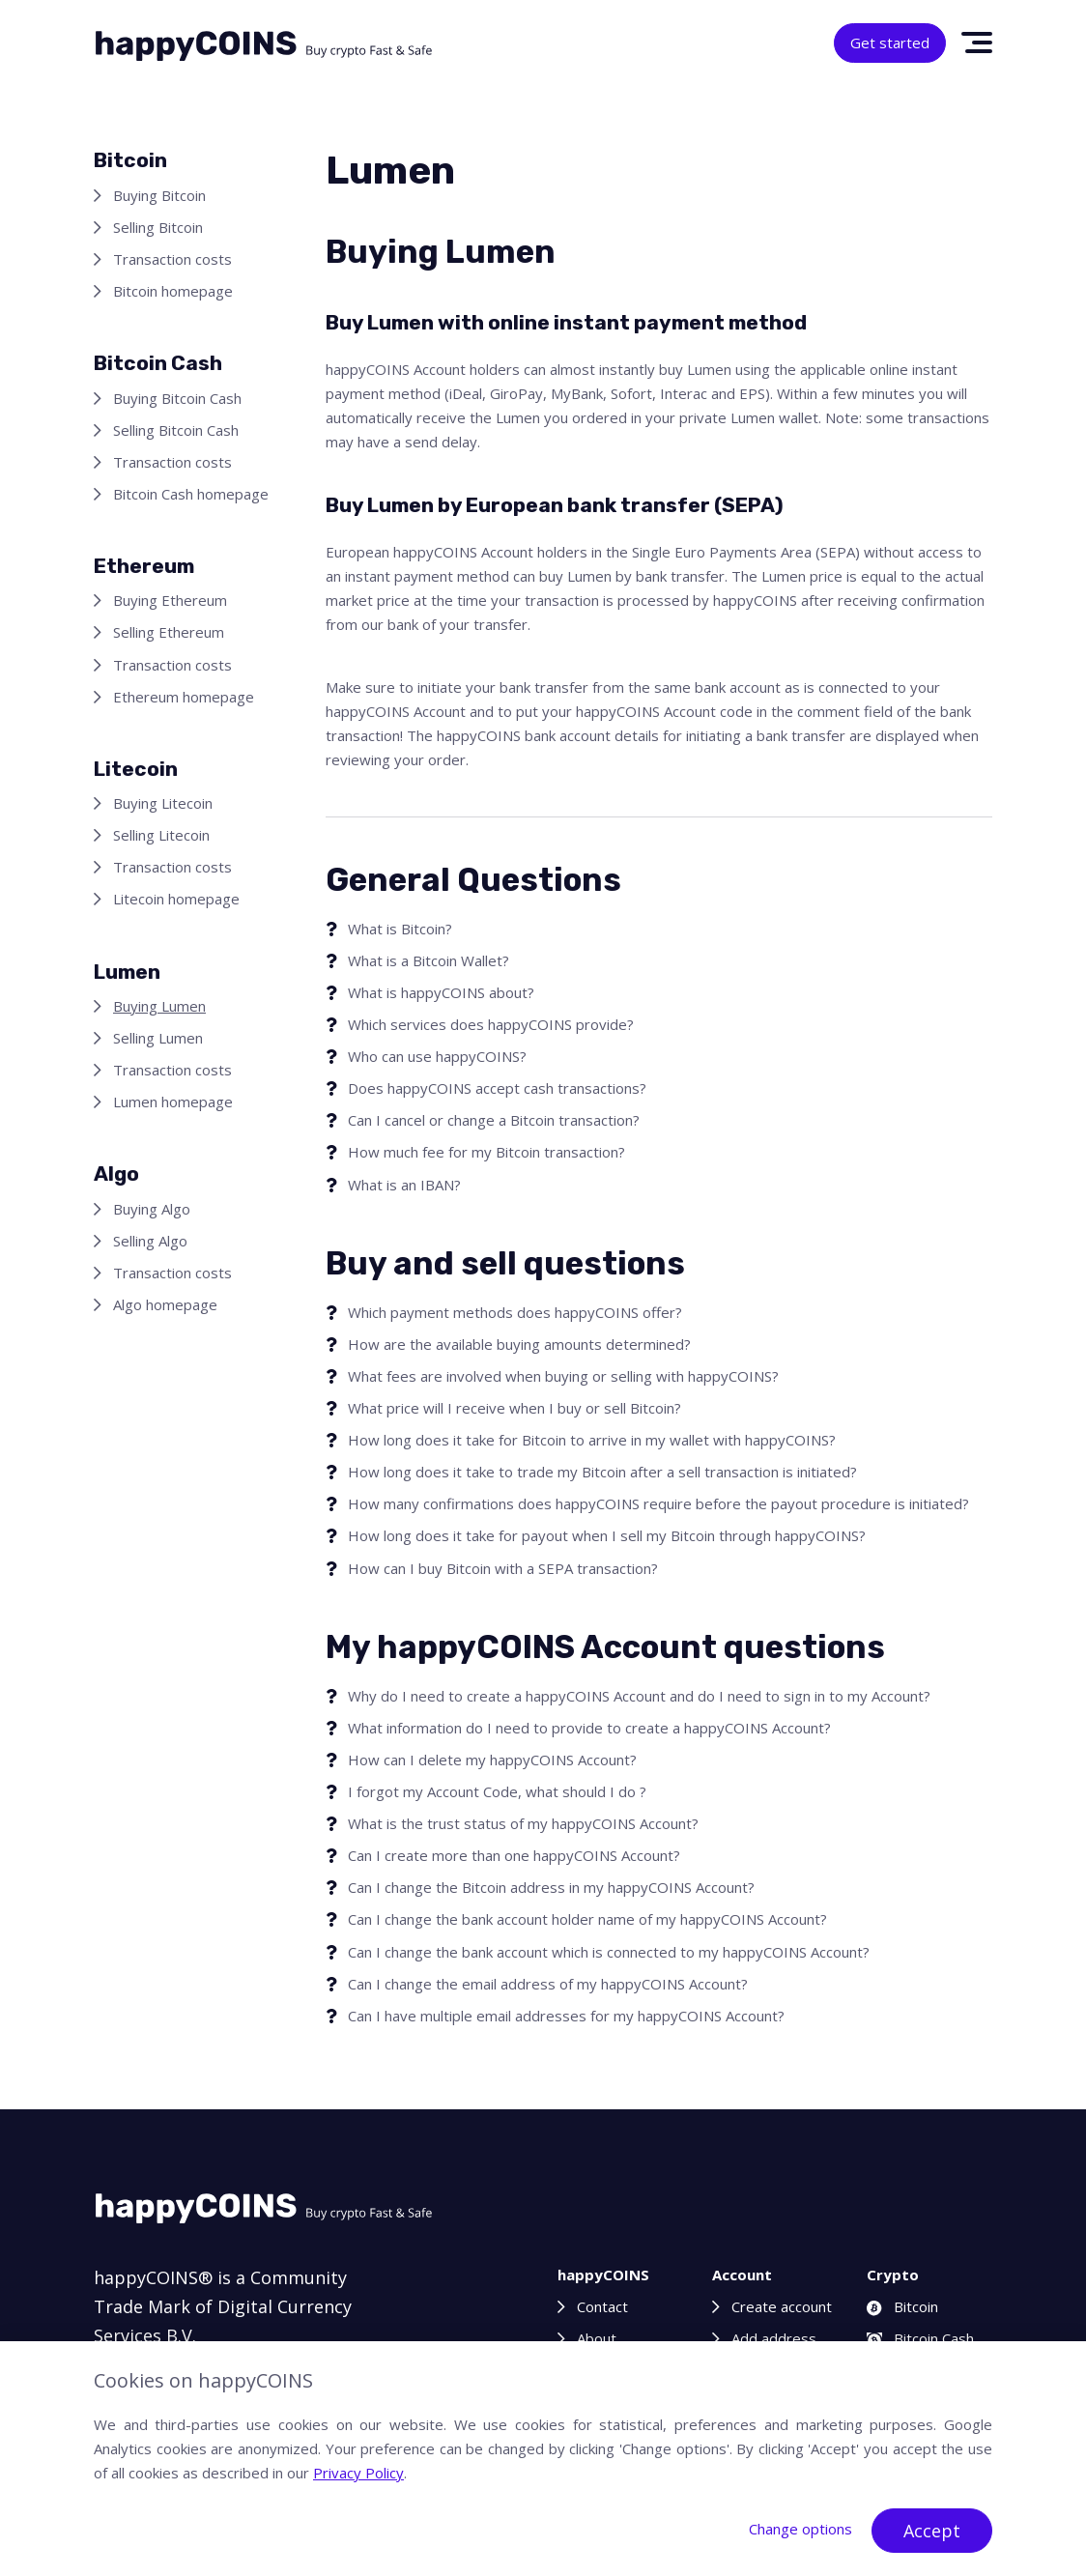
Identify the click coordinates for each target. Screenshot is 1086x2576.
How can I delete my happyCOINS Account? (492, 1759)
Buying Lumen (159, 1006)
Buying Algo (151, 1208)
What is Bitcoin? (400, 928)
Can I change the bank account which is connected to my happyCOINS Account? (609, 1951)
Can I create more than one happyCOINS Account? (514, 1855)
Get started (889, 42)
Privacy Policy (358, 2472)
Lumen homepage (173, 1101)
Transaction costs (172, 259)
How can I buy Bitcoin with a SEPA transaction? (503, 1568)
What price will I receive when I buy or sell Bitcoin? (514, 1407)
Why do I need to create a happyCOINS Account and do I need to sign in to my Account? (639, 1695)
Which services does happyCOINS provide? (491, 1024)
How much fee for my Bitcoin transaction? (486, 1151)
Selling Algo (150, 1240)
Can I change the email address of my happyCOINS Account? (548, 1983)
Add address (773, 2338)
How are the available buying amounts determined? (519, 1344)
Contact (602, 2306)
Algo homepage (165, 1304)
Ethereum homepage (183, 696)
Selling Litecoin (161, 834)
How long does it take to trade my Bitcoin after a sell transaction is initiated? (602, 1471)
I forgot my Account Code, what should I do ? (497, 1791)
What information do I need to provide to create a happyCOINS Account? (589, 1727)
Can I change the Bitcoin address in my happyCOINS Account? (551, 1887)
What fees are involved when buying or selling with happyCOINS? (563, 1376)
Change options (800, 2528)
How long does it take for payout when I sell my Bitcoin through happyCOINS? (607, 1535)
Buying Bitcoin (159, 195)
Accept (931, 2530)
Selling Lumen (158, 1037)
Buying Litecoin (163, 803)
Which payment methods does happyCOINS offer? (515, 1312)
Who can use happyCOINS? (437, 1056)
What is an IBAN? (404, 1184)
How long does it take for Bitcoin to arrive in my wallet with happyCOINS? (592, 1439)
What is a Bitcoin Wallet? (428, 960)
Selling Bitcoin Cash (176, 430)
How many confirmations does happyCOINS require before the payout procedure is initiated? (658, 1503)
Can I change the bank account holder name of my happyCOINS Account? (587, 1919)
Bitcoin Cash (920, 2338)
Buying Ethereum (170, 600)
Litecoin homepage (176, 898)
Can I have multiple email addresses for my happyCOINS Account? (566, 2015)
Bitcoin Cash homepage (191, 493)
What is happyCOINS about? (441, 992)
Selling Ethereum (168, 632)
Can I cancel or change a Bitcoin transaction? (494, 1120)
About (596, 2338)
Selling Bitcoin (158, 227)
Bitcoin (902, 2306)
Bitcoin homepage (173, 291)
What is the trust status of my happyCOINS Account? (523, 1823)
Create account (781, 2306)
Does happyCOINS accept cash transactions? (497, 1088)
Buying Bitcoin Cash (177, 398)
